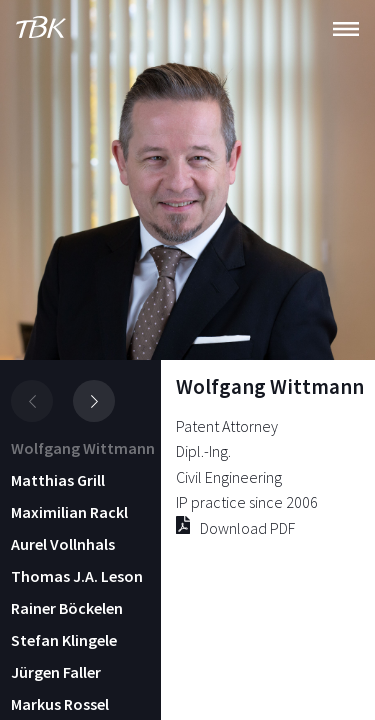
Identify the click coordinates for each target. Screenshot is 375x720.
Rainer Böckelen (67, 608)
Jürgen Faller (56, 672)
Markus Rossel (60, 704)
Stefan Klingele (64, 640)
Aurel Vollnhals (63, 544)
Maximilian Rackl (69, 512)
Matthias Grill (58, 480)
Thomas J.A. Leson (77, 576)
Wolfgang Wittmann (83, 448)
